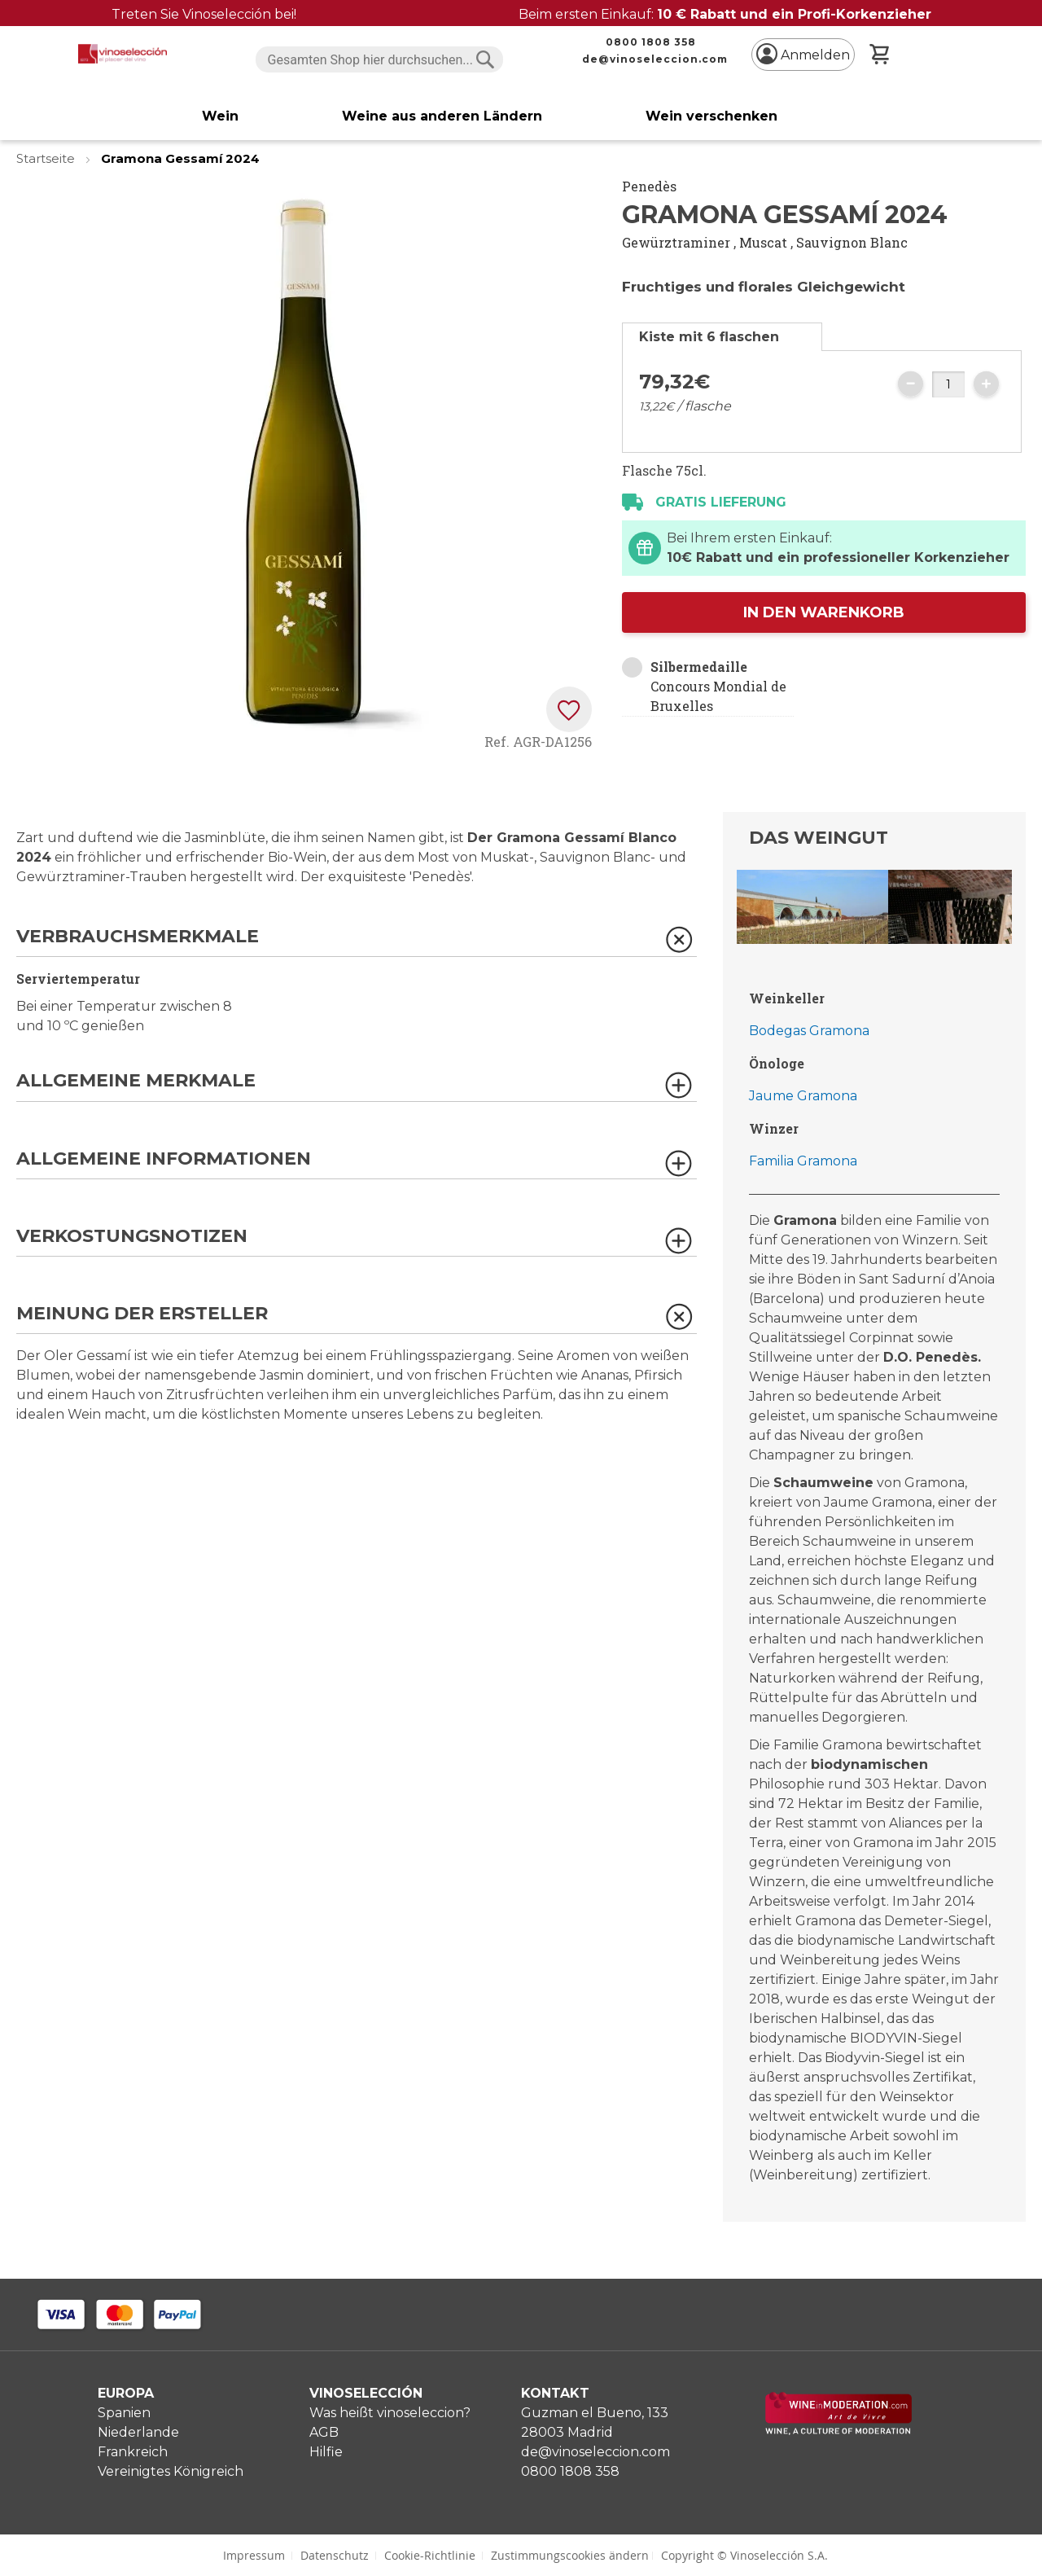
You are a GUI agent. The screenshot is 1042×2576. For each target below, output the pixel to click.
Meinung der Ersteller (142, 1314)
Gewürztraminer (676, 242)
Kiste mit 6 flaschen (709, 336)
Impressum (254, 2555)
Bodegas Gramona (809, 1030)
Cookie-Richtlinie (429, 2555)
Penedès (649, 186)
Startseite (47, 158)
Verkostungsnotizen (131, 1237)
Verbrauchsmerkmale (137, 937)
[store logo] (122, 54)
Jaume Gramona (803, 1096)
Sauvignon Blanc (852, 242)
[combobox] (380, 59)
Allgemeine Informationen (163, 1159)
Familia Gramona (803, 1161)
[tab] (722, 337)
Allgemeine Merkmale (136, 1081)
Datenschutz (334, 2555)
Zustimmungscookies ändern (570, 2555)
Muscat (763, 242)
